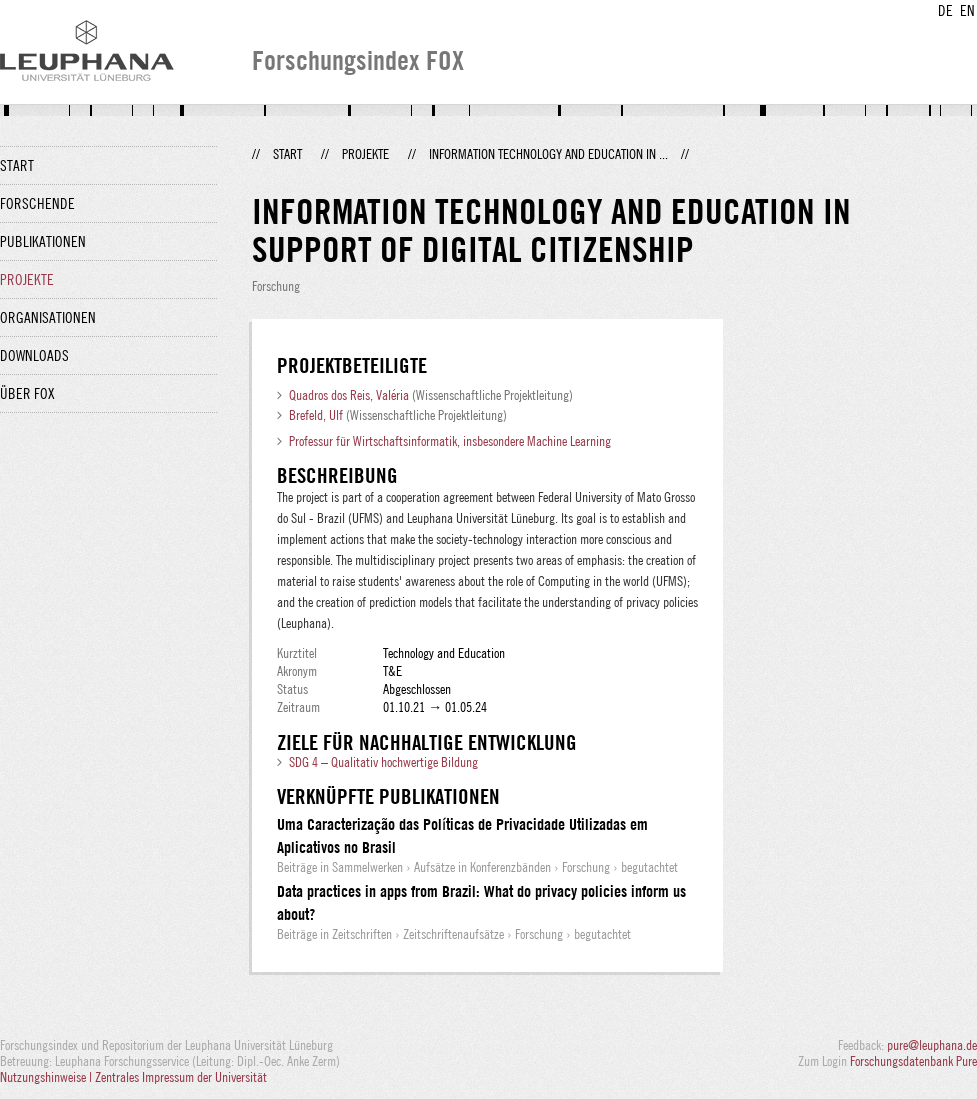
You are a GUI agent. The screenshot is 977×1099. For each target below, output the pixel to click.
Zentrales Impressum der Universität (181, 1077)
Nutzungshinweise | (47, 1077)
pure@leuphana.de (932, 1045)
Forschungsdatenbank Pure (913, 1061)
